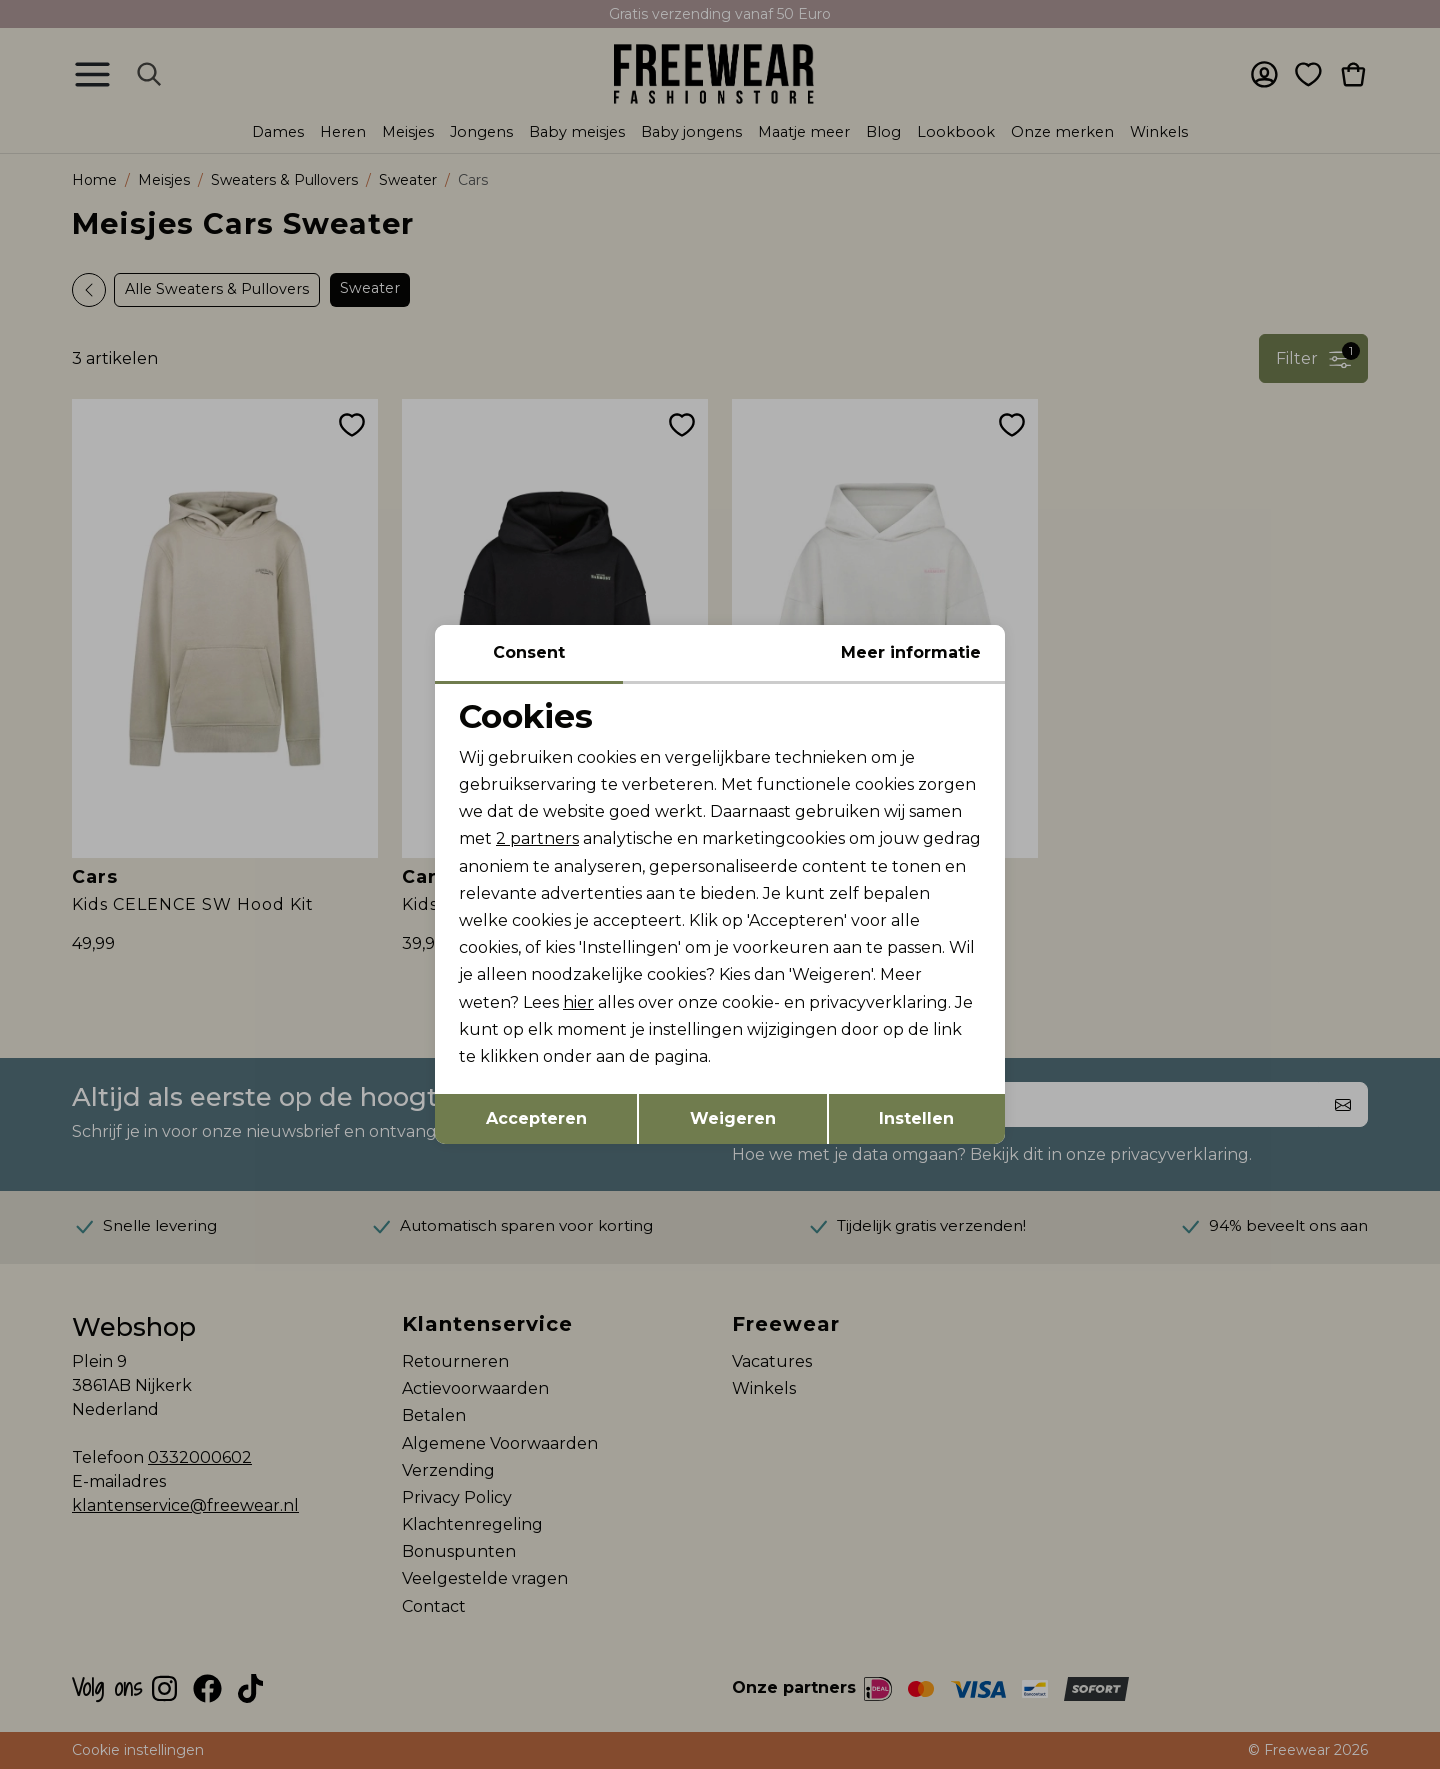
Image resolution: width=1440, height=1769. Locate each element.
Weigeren (733, 1118)
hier (578, 1002)
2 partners (537, 838)
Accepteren (536, 1118)
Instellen (916, 1118)
